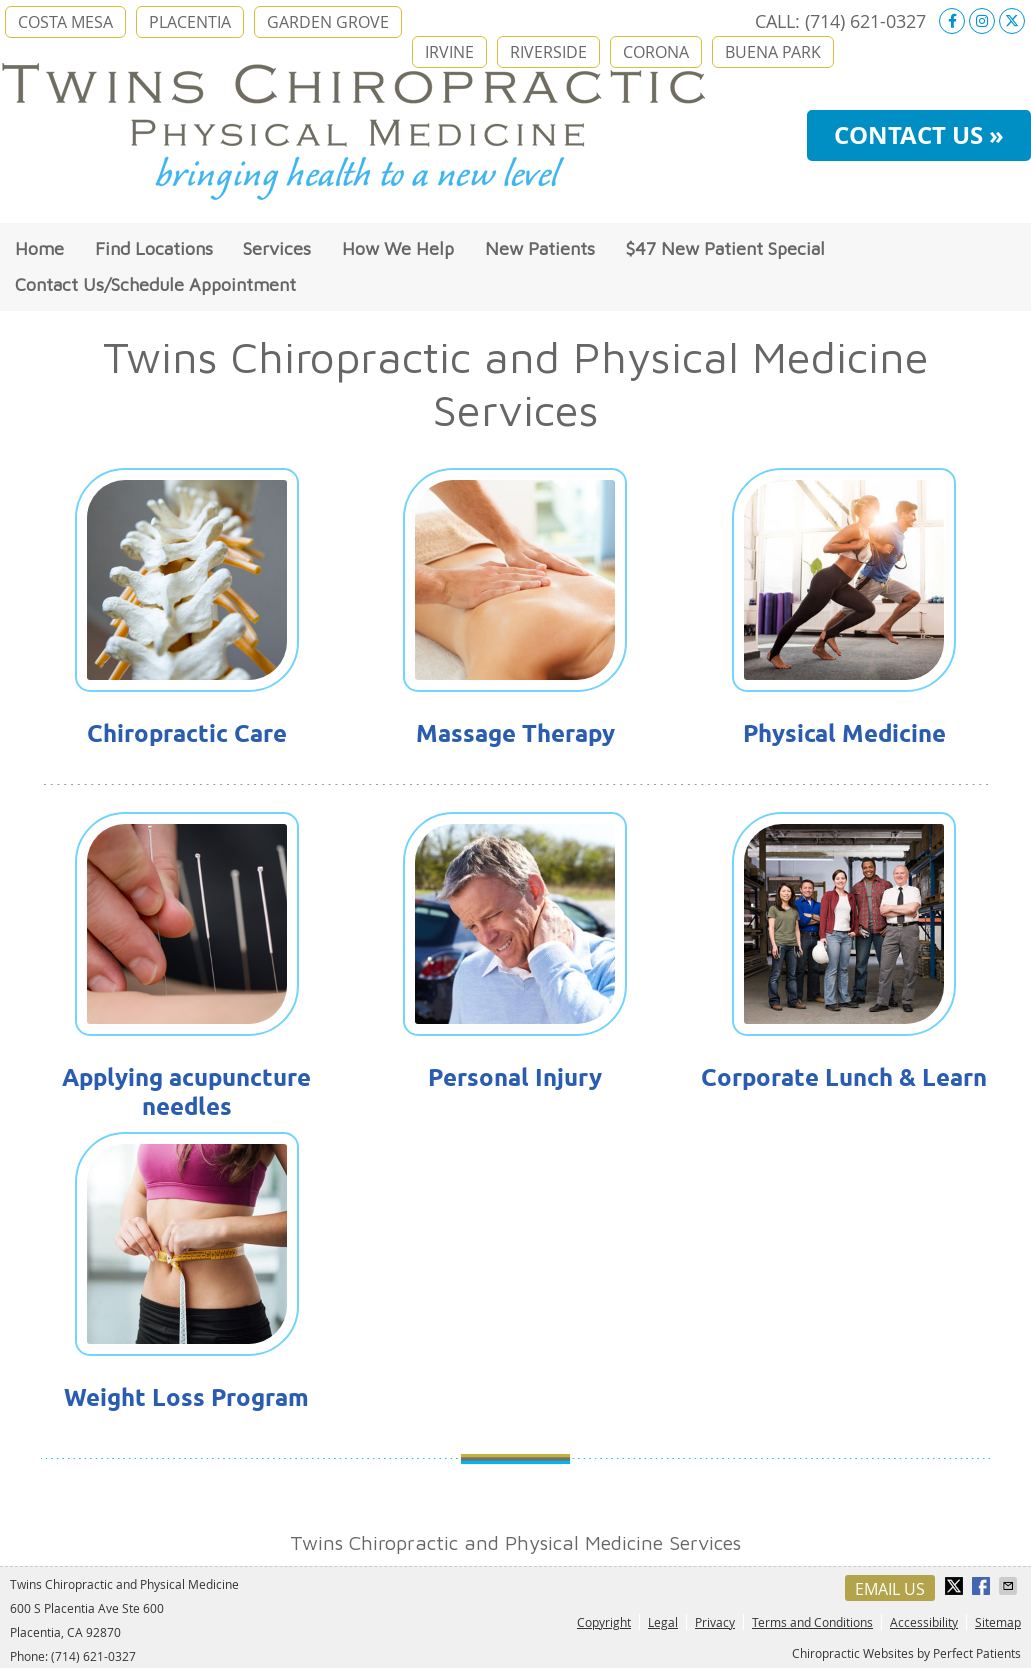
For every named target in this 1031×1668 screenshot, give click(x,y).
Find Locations (154, 248)
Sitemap (998, 1622)
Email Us (890, 1589)
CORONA (656, 52)
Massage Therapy (515, 733)
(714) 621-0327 (865, 21)
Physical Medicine (844, 733)
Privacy (715, 1622)
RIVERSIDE (548, 52)
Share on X (956, 1586)
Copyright (604, 1622)
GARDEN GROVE (328, 22)
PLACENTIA (190, 22)
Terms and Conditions (812, 1622)
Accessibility (924, 1622)
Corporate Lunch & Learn (844, 1077)
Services (277, 248)
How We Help (398, 248)
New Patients (540, 248)
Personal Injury (515, 1077)
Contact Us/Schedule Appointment (155, 284)
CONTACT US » (919, 135)
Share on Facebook (983, 1586)
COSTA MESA (65, 22)
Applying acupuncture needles (186, 1092)
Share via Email (1010, 1586)
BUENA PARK (773, 52)
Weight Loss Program (186, 1397)
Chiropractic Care (187, 733)
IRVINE (449, 52)
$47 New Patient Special (725, 248)
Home (39, 248)
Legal (663, 1622)
